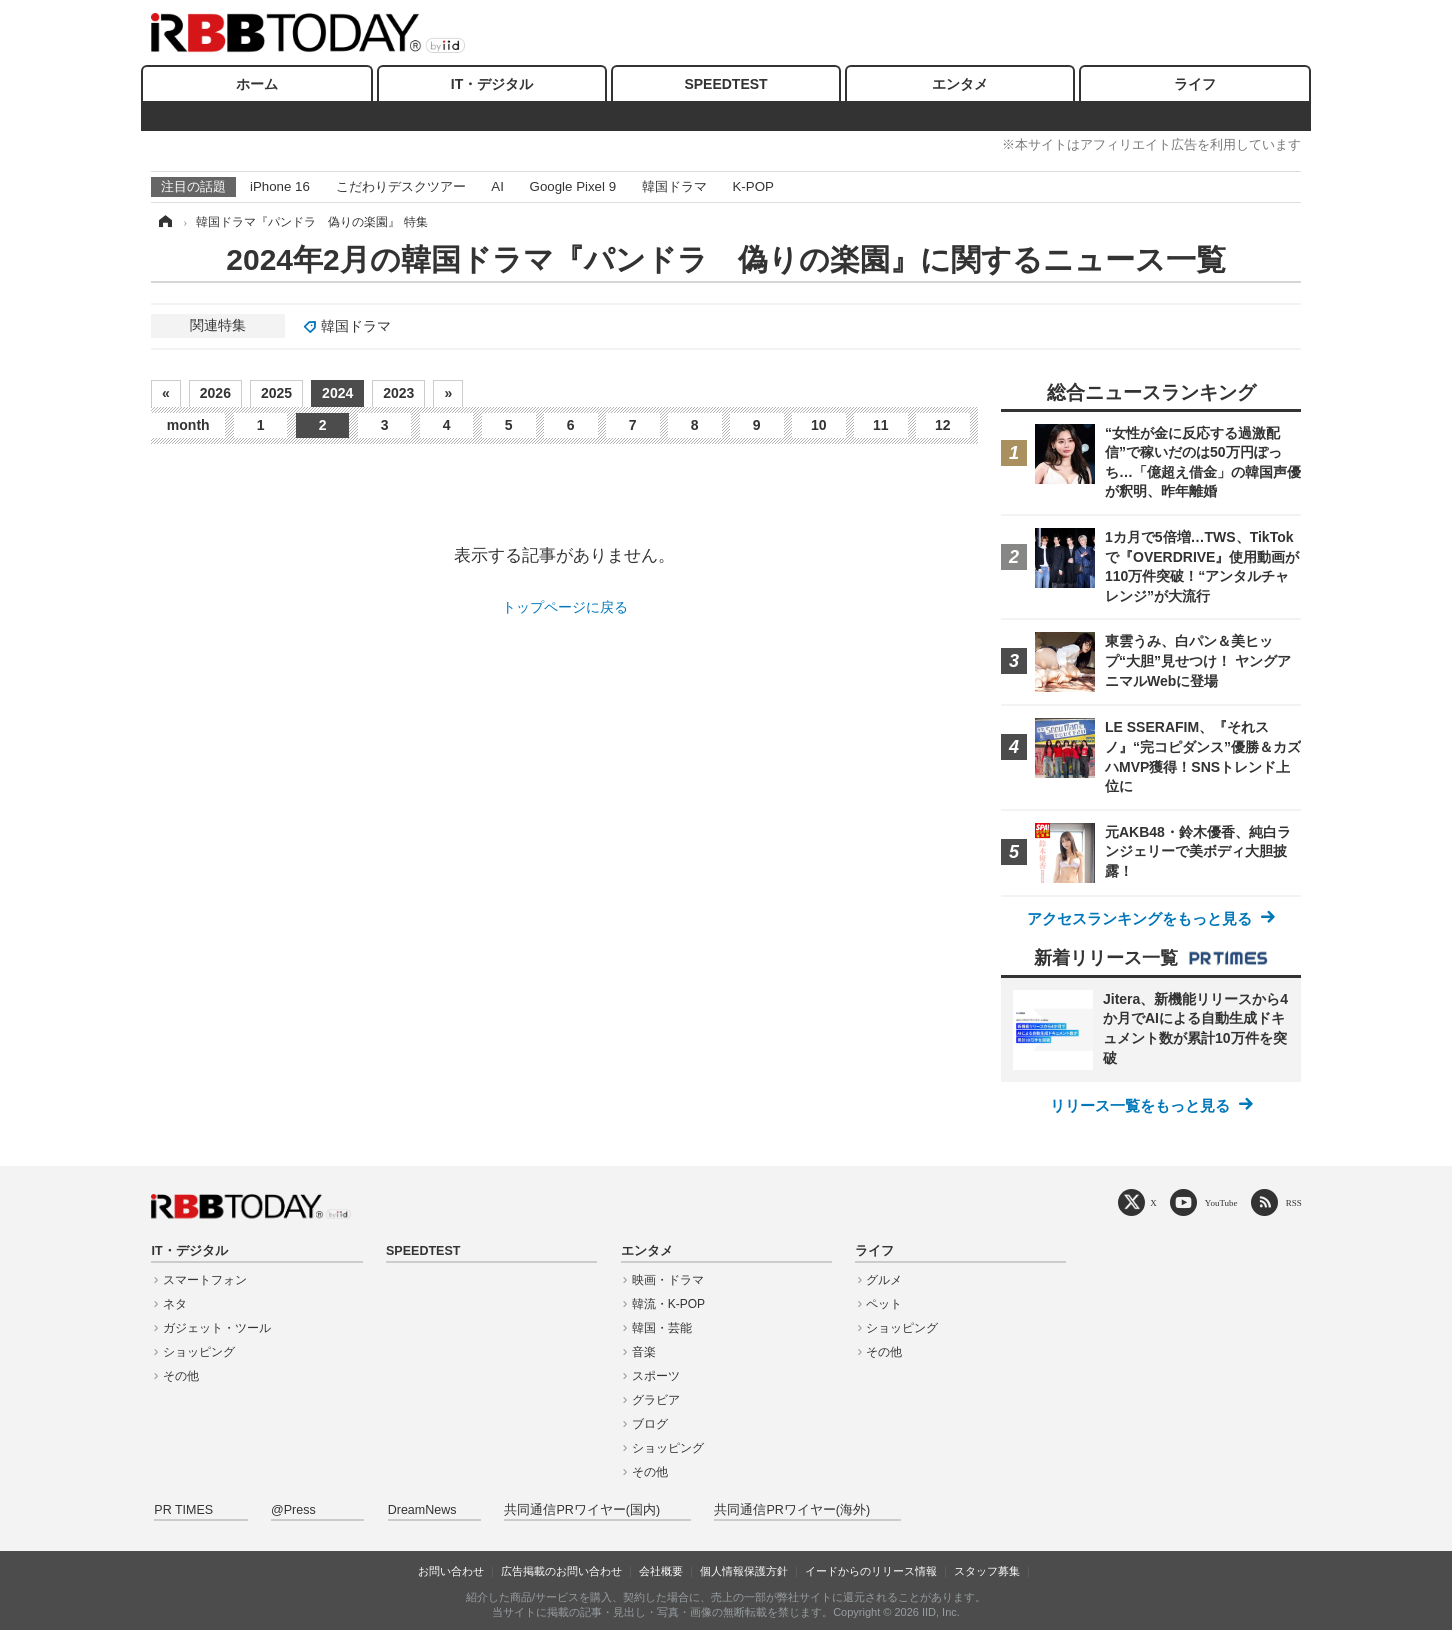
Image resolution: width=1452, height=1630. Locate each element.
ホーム (257, 84)
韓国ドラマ (674, 186)
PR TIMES (183, 1510)
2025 (276, 393)
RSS (1294, 1202)
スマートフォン (205, 1280)
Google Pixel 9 (573, 186)
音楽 (644, 1352)
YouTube (1221, 1202)
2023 (398, 393)
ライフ (1195, 84)
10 (819, 425)
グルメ (884, 1280)
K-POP (752, 186)
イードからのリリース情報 (871, 1571)
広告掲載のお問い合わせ (561, 1571)
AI (497, 186)
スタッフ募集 (987, 1571)
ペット (884, 1304)
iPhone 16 (280, 186)
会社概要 (661, 1571)
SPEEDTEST (725, 84)
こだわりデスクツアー (401, 186)
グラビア (656, 1400)
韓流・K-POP (668, 1304)
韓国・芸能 (662, 1328)
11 (881, 425)
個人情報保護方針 (744, 1571)
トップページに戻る (565, 607)
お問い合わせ (451, 1571)
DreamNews (422, 1510)
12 (943, 425)
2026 (215, 393)
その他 (181, 1376)
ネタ (175, 1304)
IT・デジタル (492, 84)
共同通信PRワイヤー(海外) (792, 1510)
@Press (293, 1510)
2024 (337, 393)
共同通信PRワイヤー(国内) (582, 1510)
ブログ (650, 1424)
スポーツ (656, 1376)
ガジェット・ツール (217, 1328)
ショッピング (199, 1352)
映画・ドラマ (668, 1280)
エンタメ (960, 84)
